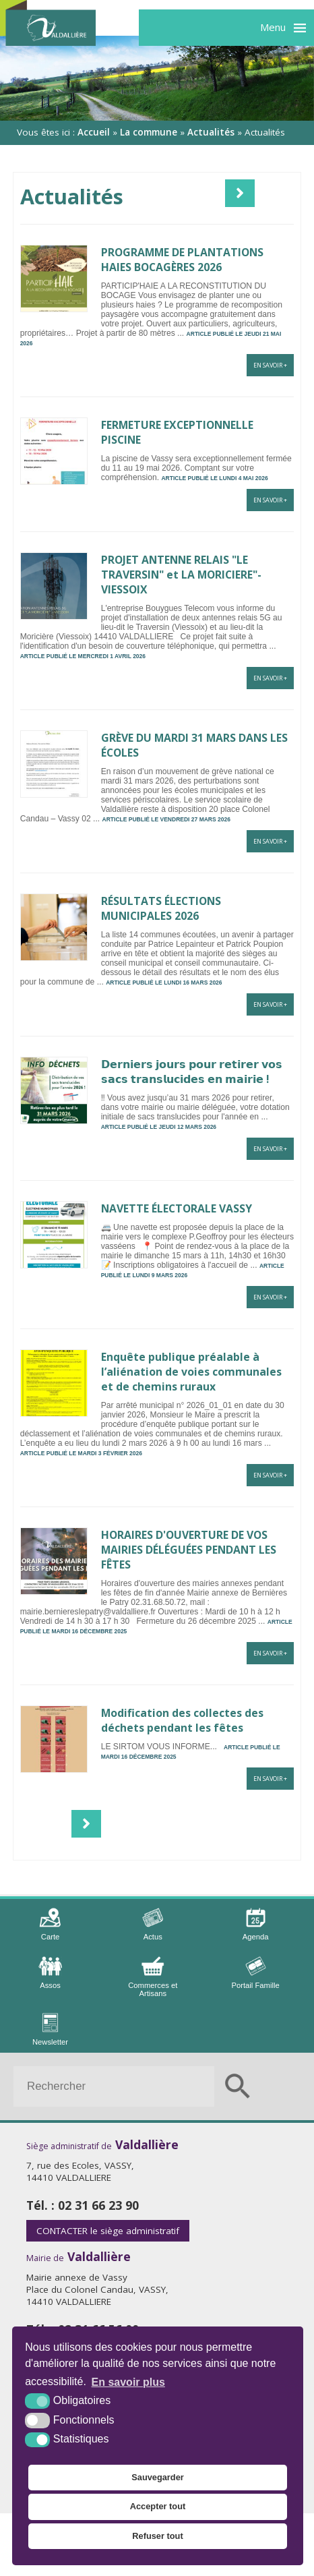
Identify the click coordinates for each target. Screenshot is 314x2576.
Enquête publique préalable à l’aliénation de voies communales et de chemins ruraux (191, 1371)
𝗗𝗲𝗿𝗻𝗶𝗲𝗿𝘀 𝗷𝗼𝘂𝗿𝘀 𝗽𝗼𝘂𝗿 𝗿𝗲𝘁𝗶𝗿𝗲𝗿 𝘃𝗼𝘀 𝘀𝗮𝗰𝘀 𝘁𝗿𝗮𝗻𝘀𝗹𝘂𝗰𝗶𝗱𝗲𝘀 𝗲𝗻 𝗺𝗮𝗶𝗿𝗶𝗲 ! (191, 1071)
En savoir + (270, 365)
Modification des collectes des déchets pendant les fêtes (182, 1720)
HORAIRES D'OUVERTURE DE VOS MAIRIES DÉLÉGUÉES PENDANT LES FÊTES (188, 1549)
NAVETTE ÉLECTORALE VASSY (176, 1208)
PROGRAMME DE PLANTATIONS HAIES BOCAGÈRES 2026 (182, 259)
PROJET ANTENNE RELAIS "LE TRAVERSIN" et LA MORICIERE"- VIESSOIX (181, 574)
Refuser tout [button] (157, 2536)
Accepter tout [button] (157, 2506)
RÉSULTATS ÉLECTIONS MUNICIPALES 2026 (161, 908)
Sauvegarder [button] (157, 2477)
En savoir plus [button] (128, 2382)
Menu (273, 27)
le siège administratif (107, 2231)
